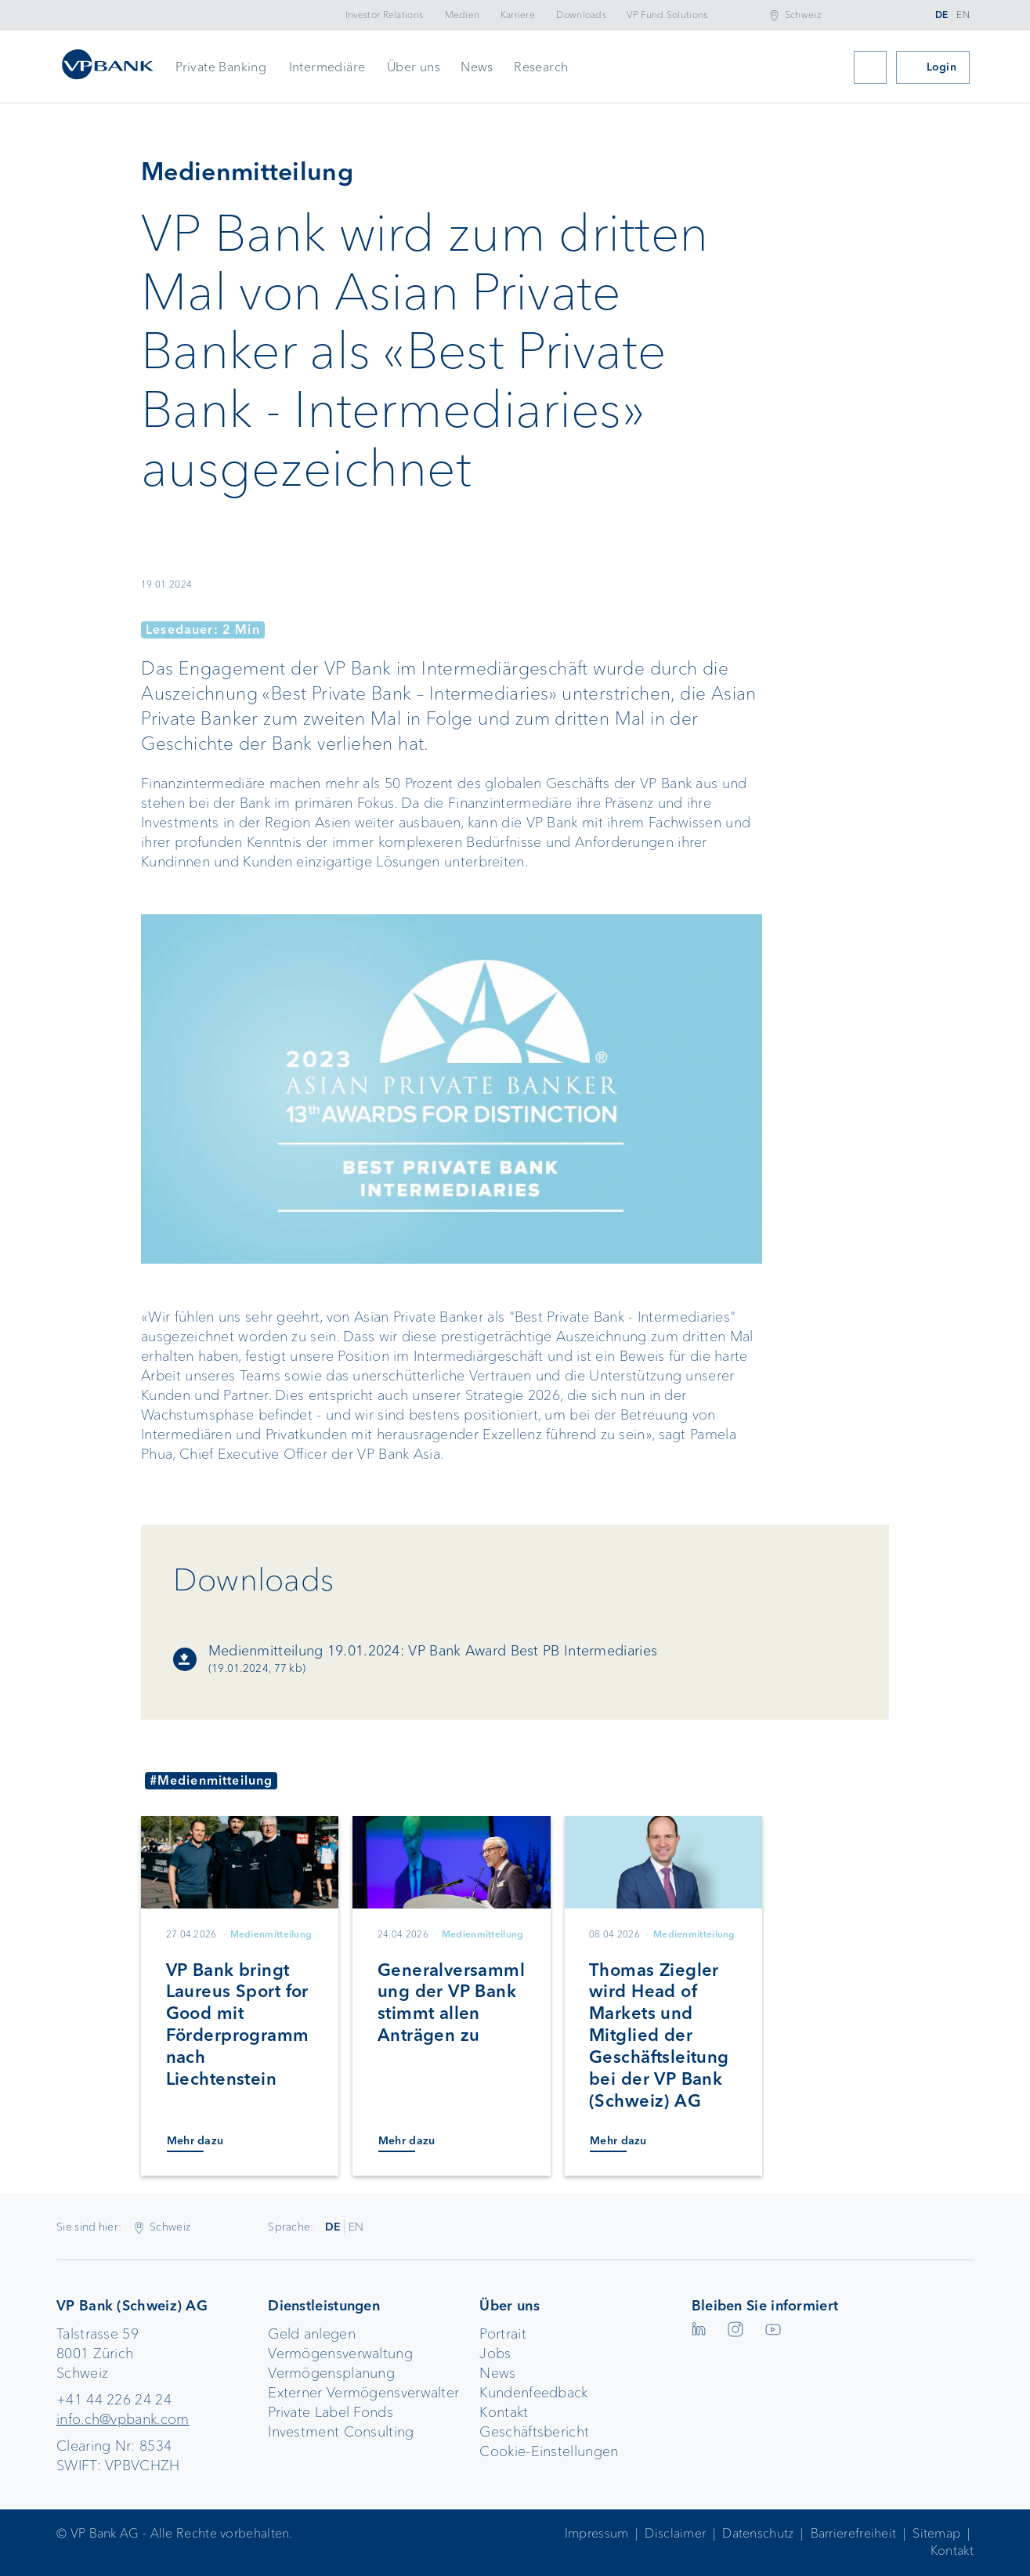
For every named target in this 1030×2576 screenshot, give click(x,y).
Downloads (581, 14)
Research (541, 67)
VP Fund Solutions (667, 14)
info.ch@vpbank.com (122, 2419)
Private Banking (220, 67)
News (477, 67)
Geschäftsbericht (534, 2431)
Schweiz (803, 14)
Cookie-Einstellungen (548, 2451)
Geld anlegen (312, 2334)
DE (942, 14)
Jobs (495, 2353)
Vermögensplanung (331, 2373)
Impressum (597, 2533)
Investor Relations (384, 14)
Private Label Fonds (330, 2412)
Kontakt (503, 2412)
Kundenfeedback (533, 2392)
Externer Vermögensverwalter (363, 2392)
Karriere (518, 14)
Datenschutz (757, 2533)
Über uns (413, 67)
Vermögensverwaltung (340, 2353)
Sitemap (936, 2533)
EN (963, 14)
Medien (462, 14)
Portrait (502, 2334)
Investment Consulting (341, 2431)
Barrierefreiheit (854, 2533)
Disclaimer (675, 2533)
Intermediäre (327, 67)
